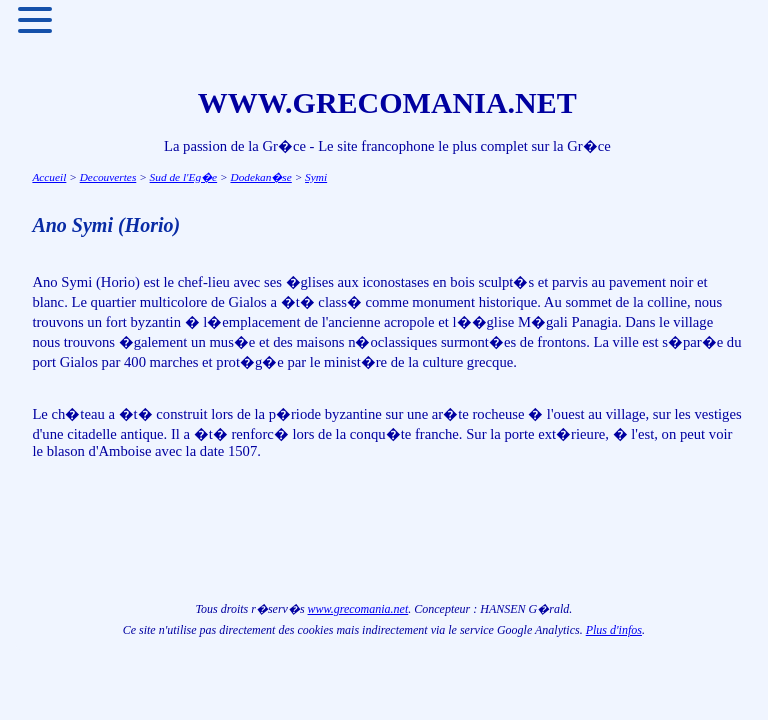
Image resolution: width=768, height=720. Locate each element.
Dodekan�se (260, 177)
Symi (316, 177)
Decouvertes (108, 177)
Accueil (49, 177)
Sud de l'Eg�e (184, 177)
